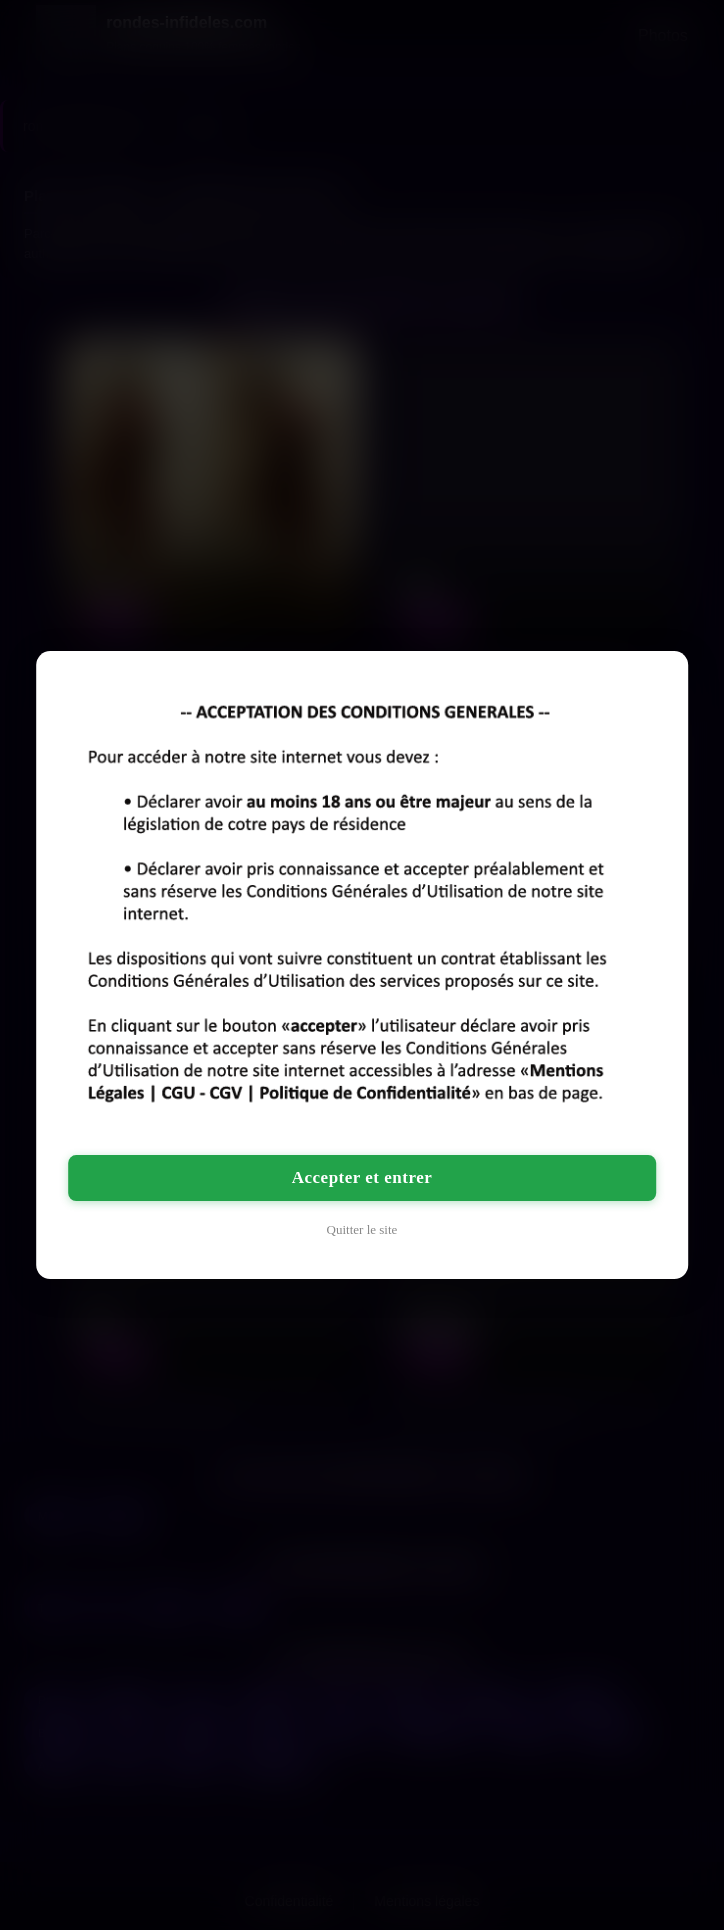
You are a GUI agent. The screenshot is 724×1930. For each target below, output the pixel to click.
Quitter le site (362, 1229)
